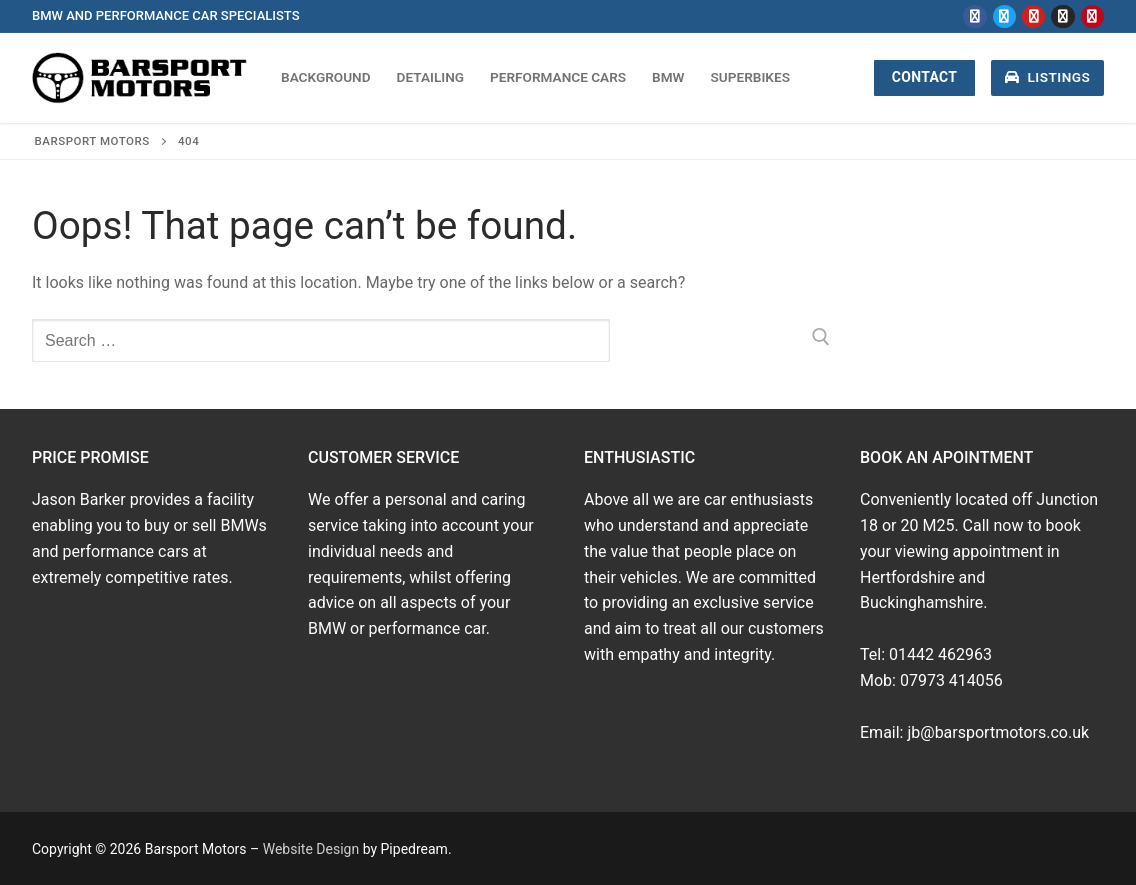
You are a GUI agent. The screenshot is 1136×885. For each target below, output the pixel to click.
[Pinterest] (1092, 16)
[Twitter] (1004, 16)
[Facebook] (974, 16)
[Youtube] (1033, 16)
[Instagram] (1062, 16)
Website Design (311, 849)
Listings (1047, 77)
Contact (924, 77)
